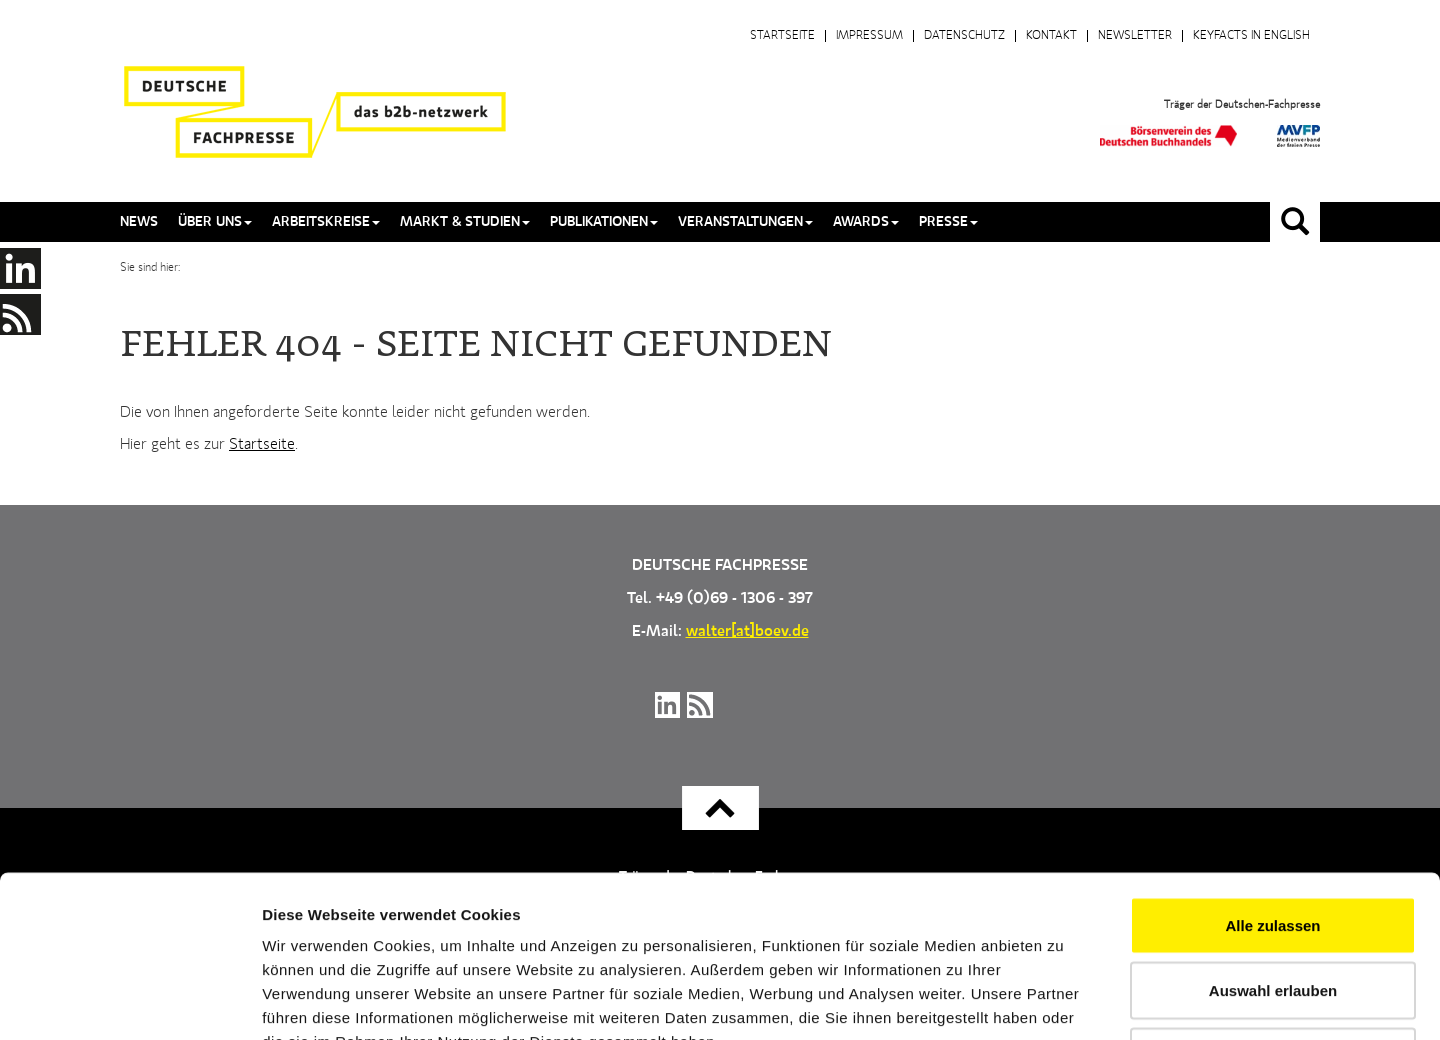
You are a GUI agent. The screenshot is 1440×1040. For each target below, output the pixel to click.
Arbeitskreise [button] (326, 222)
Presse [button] (948, 222)
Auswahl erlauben (1273, 843)
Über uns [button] (215, 222)
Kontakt (1051, 36)
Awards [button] (866, 222)
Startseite (782, 36)
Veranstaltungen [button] (745, 222)
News (139, 222)
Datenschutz (964, 36)
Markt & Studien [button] (465, 222)
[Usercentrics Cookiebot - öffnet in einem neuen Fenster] (129, 1001)
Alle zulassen (1272, 777)
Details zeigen (1063, 1000)
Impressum (869, 36)
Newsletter (1135, 36)
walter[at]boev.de (747, 632)
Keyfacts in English (1251, 36)
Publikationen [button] (604, 222)
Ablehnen (1273, 908)
